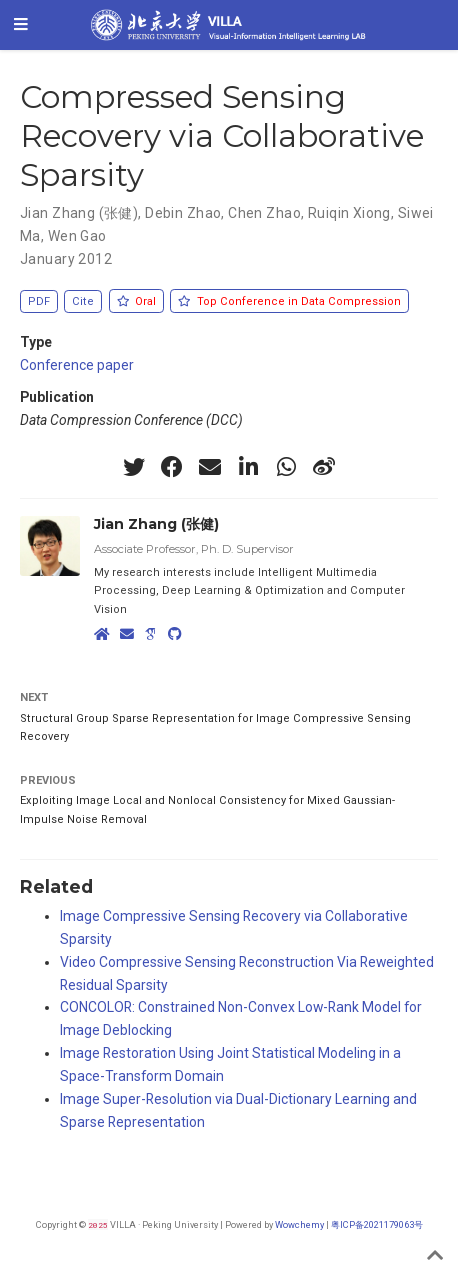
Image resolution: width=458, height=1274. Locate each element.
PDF (39, 301)
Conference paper (77, 365)
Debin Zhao (183, 213)
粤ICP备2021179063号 (377, 1224)
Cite (83, 301)
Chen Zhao (264, 213)
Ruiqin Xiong (349, 213)
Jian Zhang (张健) (79, 213)
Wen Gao (77, 236)
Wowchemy (299, 1224)
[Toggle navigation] (21, 25)
